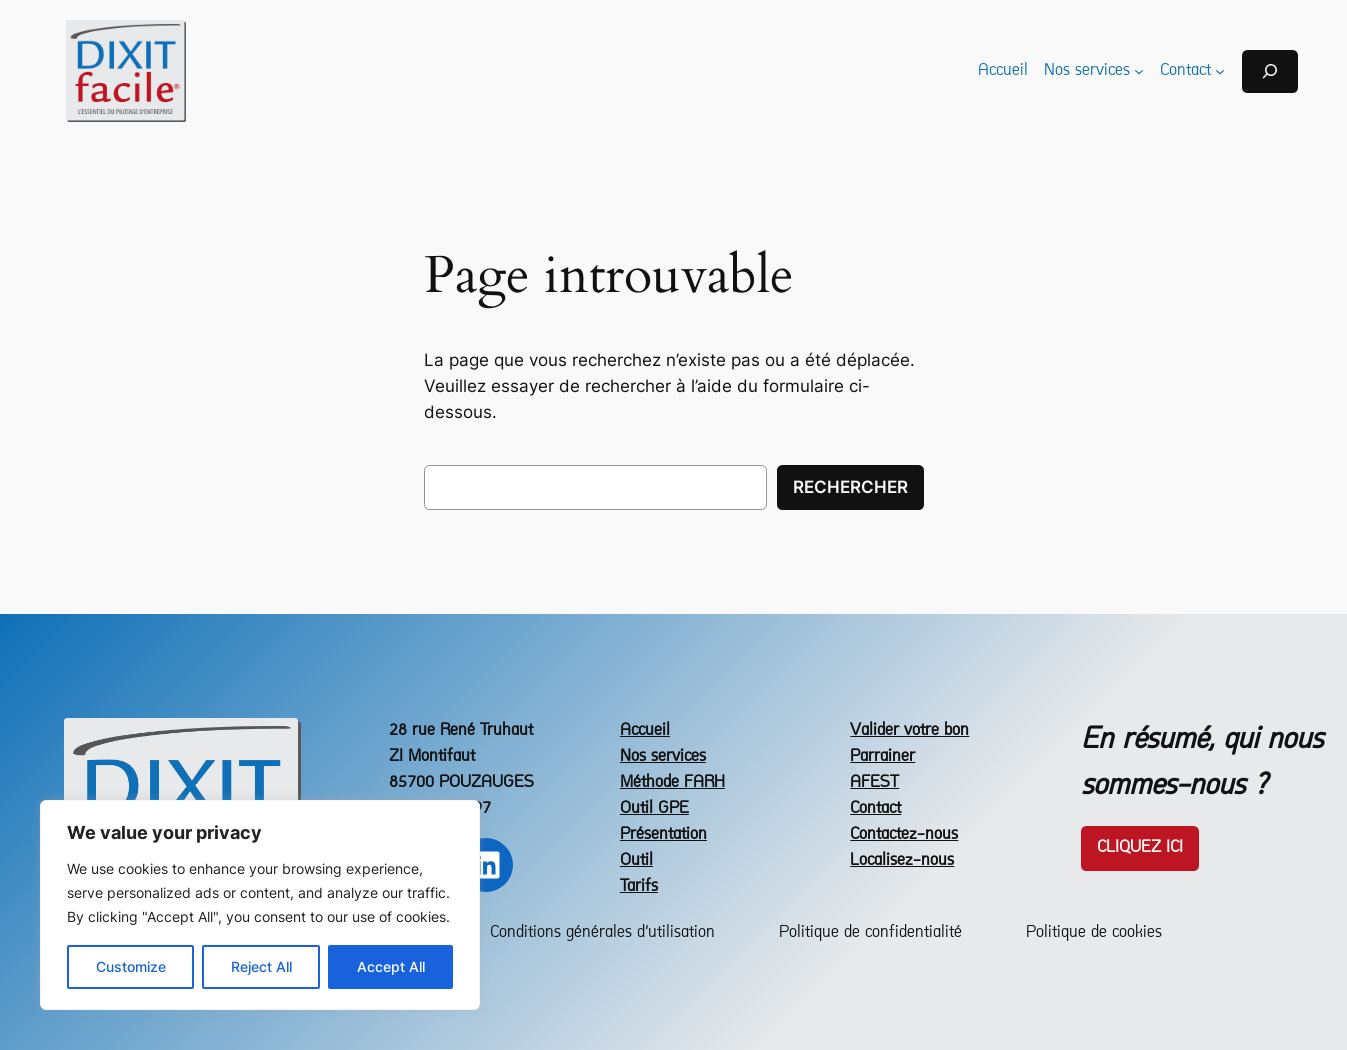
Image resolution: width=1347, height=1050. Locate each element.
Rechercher (850, 487)
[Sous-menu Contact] (1220, 71)
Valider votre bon (909, 730)
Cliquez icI (1140, 847)
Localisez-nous (902, 860)
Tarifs (639, 886)
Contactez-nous (904, 834)
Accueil (645, 730)
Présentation (663, 834)
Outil (636, 860)
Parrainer (882, 756)
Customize (131, 966)
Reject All (261, 966)
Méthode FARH (672, 782)
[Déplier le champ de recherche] (1270, 71)
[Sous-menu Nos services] (1139, 71)
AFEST (874, 782)
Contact (875, 808)
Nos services (663, 756)
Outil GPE (654, 808)
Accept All (391, 966)
